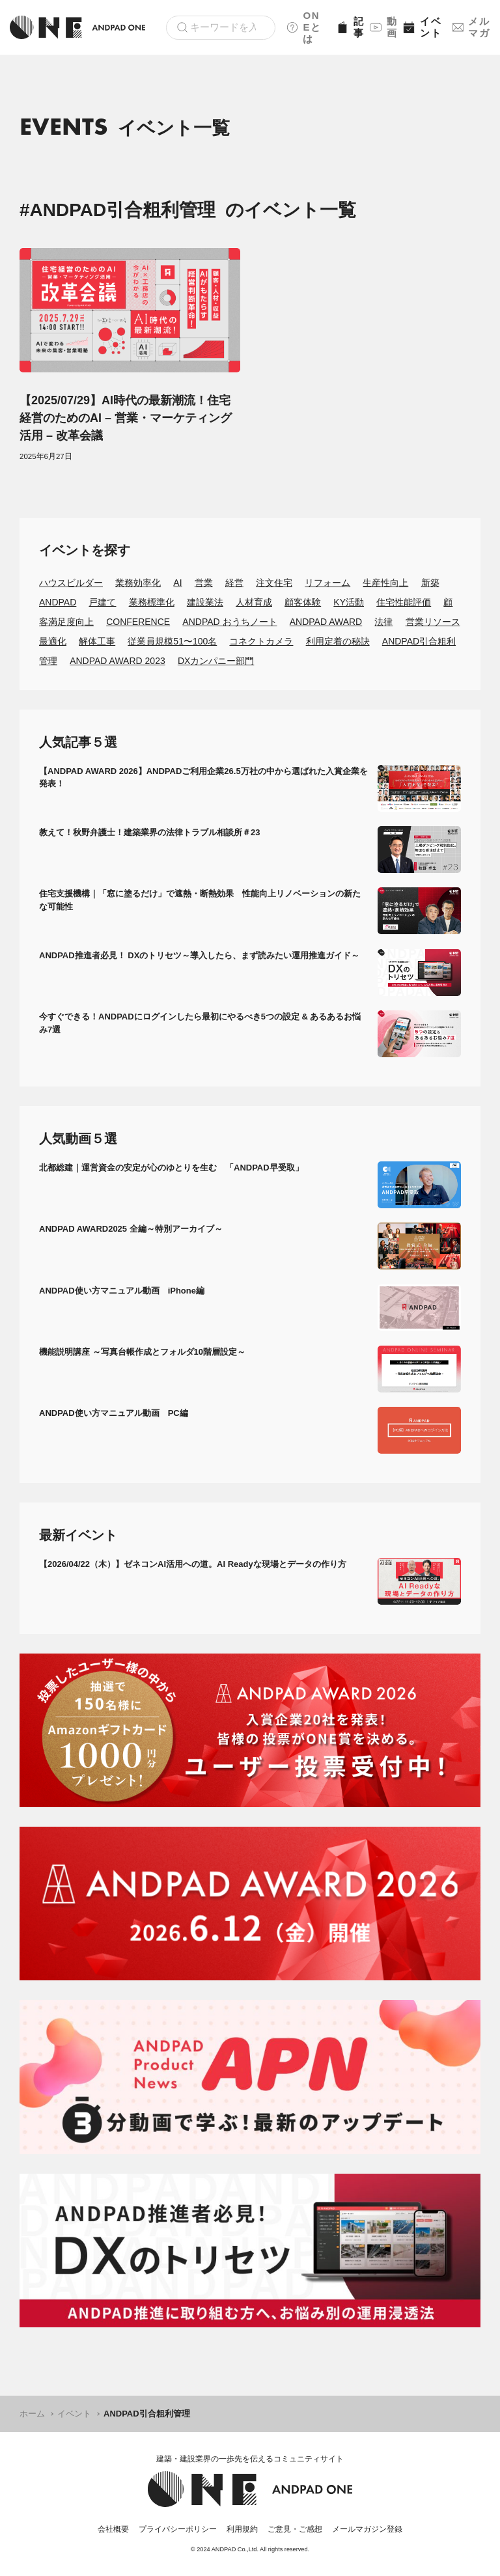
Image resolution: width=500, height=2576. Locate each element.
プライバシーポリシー (178, 2529)
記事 (348, 27)
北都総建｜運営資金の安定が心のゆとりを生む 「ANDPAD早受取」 (171, 1167)
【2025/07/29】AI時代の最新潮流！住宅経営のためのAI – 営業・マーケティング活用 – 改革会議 (126, 418)
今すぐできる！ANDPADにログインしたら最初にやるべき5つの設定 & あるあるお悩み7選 (200, 1023)
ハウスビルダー (71, 582)
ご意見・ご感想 (295, 2529)
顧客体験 (303, 602)
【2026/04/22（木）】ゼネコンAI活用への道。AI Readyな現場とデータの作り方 (192, 1564)
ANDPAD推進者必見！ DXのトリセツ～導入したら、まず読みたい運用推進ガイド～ (199, 955)
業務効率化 (138, 582)
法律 (383, 621)
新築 (430, 582)
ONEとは (304, 27)
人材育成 (254, 602)
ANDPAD (57, 602)
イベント (422, 27)
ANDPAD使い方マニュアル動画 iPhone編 (121, 1290)
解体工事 (97, 641)
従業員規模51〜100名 (172, 641)
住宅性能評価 (403, 602)
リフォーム (327, 582)
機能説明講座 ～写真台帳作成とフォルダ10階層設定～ (142, 1352)
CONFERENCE (138, 621)
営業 (204, 582)
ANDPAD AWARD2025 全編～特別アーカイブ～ (131, 1229)
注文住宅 (274, 582)
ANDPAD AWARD (326, 621)
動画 (381, 27)
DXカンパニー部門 (216, 661)
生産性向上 (385, 582)
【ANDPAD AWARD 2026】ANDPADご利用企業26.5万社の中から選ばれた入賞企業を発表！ (203, 777)
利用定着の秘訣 (338, 641)
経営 (234, 582)
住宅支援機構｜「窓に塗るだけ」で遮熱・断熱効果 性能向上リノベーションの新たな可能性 (200, 900)
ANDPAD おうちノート (229, 621)
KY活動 (348, 602)
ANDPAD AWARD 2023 (117, 661)
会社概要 (113, 2529)
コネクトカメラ (261, 641)
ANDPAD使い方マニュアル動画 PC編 (113, 1413)
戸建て (102, 602)
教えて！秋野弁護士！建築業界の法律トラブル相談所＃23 (149, 832)
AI (177, 582)
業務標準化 (151, 602)
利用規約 (242, 2529)
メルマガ (471, 27)
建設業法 (205, 602)
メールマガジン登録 (367, 2529)
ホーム (32, 2413)
